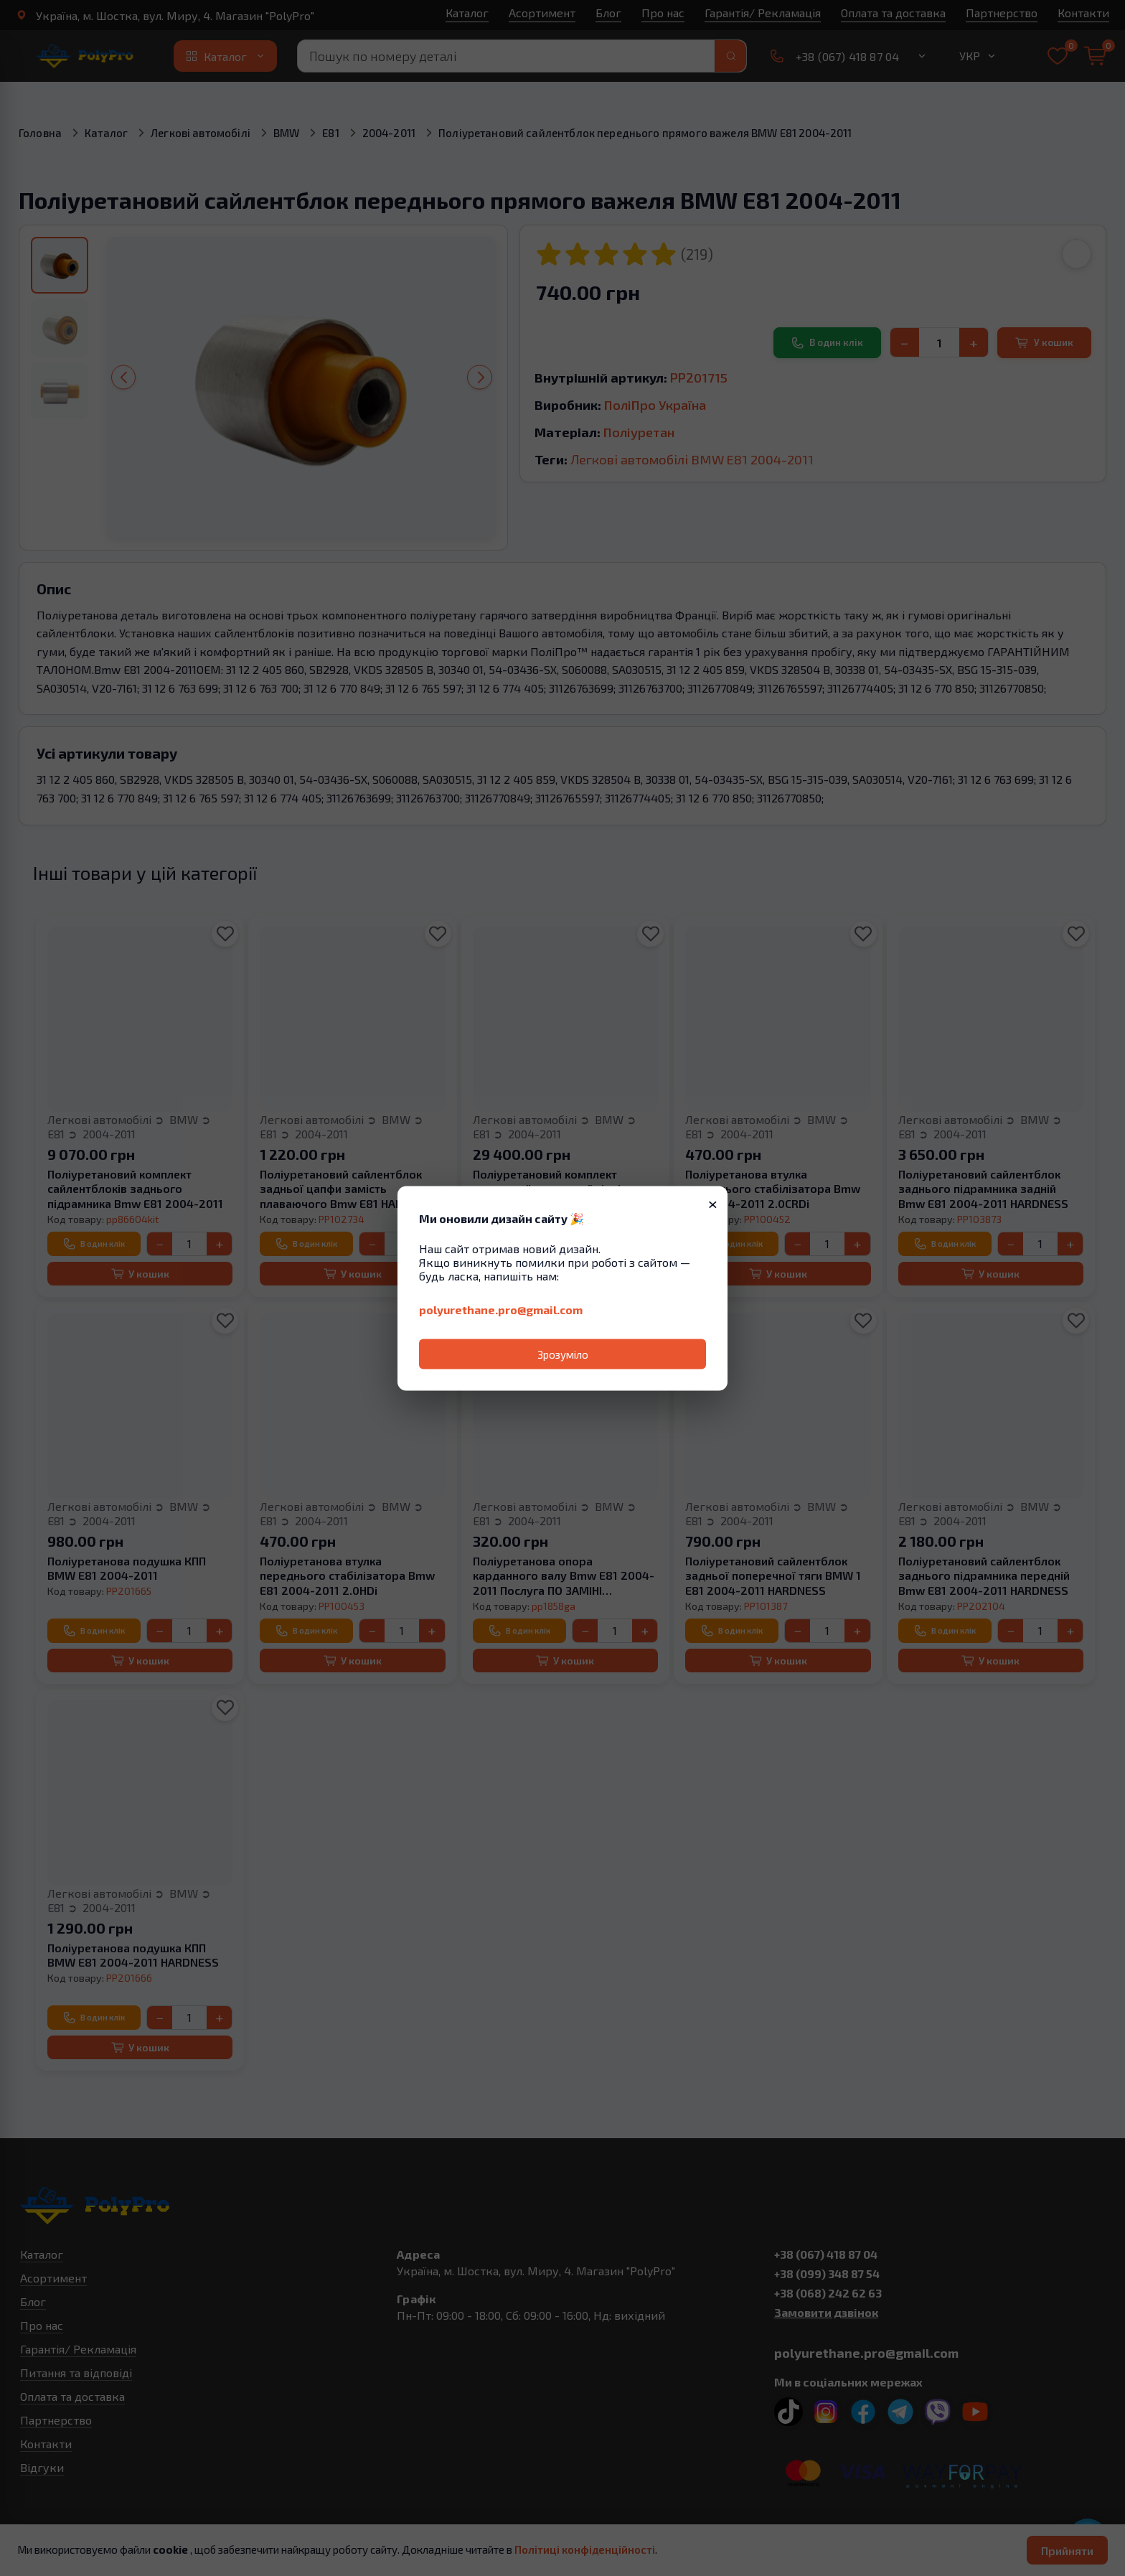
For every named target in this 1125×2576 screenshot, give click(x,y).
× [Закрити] (712, 1202)
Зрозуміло (562, 1353)
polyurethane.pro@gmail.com (501, 1309)
